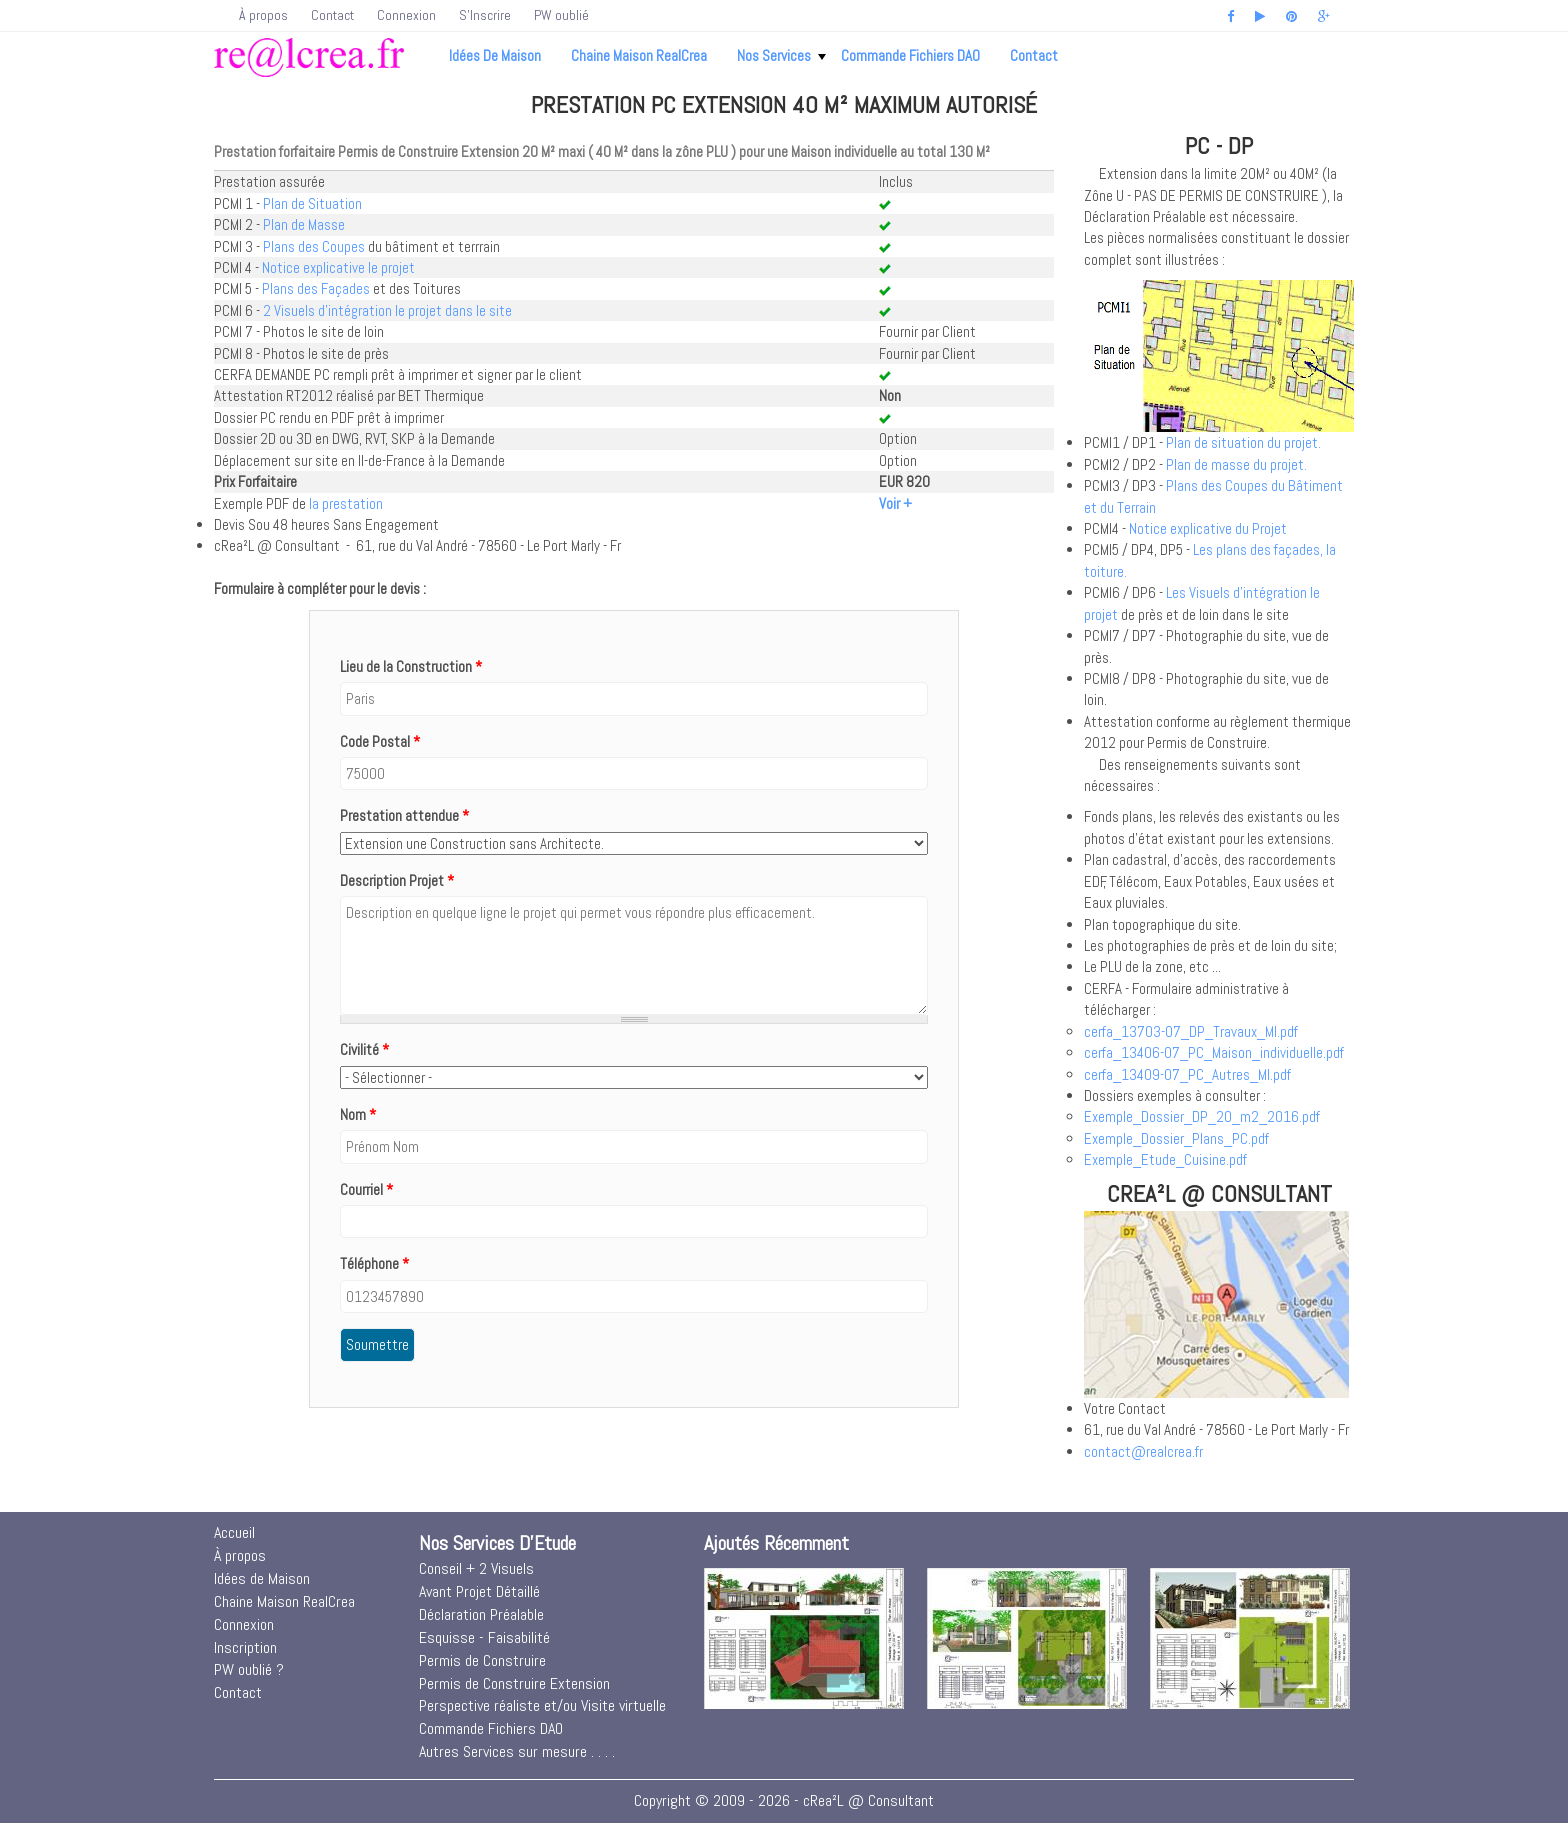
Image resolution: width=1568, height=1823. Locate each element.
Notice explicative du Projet (1208, 528)
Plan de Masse (304, 224)
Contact (332, 15)
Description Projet (397, 880)
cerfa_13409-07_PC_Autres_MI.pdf (1187, 1074)
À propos (263, 15)
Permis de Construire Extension (514, 1683)
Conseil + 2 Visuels (476, 1568)
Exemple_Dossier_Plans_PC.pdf (1176, 1138)
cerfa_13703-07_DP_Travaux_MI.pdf (1191, 1031)
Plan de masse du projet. (1236, 464)
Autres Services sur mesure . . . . (517, 1751)
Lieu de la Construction (411, 666)
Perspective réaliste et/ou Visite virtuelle (542, 1705)
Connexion (406, 15)
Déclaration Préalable (481, 1614)
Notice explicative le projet (338, 267)
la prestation (346, 503)
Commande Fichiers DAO (910, 55)
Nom (358, 1114)
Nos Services (781, 55)
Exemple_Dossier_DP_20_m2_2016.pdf (1202, 1116)
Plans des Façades (316, 288)
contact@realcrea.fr (1143, 1451)
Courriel (366, 1189)
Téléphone (374, 1263)
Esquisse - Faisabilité (484, 1637)
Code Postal (380, 741)
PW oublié (561, 15)
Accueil (234, 1532)
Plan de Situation (312, 203)
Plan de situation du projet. (1243, 442)
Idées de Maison (495, 55)
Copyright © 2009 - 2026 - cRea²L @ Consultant (784, 1800)
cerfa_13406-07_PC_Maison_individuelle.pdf (1214, 1052)
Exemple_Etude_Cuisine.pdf (1165, 1159)
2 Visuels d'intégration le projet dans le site (387, 310)
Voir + (895, 503)
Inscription (245, 1647)
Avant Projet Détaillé (479, 1591)
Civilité (364, 1049)
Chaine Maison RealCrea (639, 55)
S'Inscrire (485, 15)
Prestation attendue (404, 815)
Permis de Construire (482, 1660)
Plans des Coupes (314, 246)
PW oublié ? (249, 1669)
